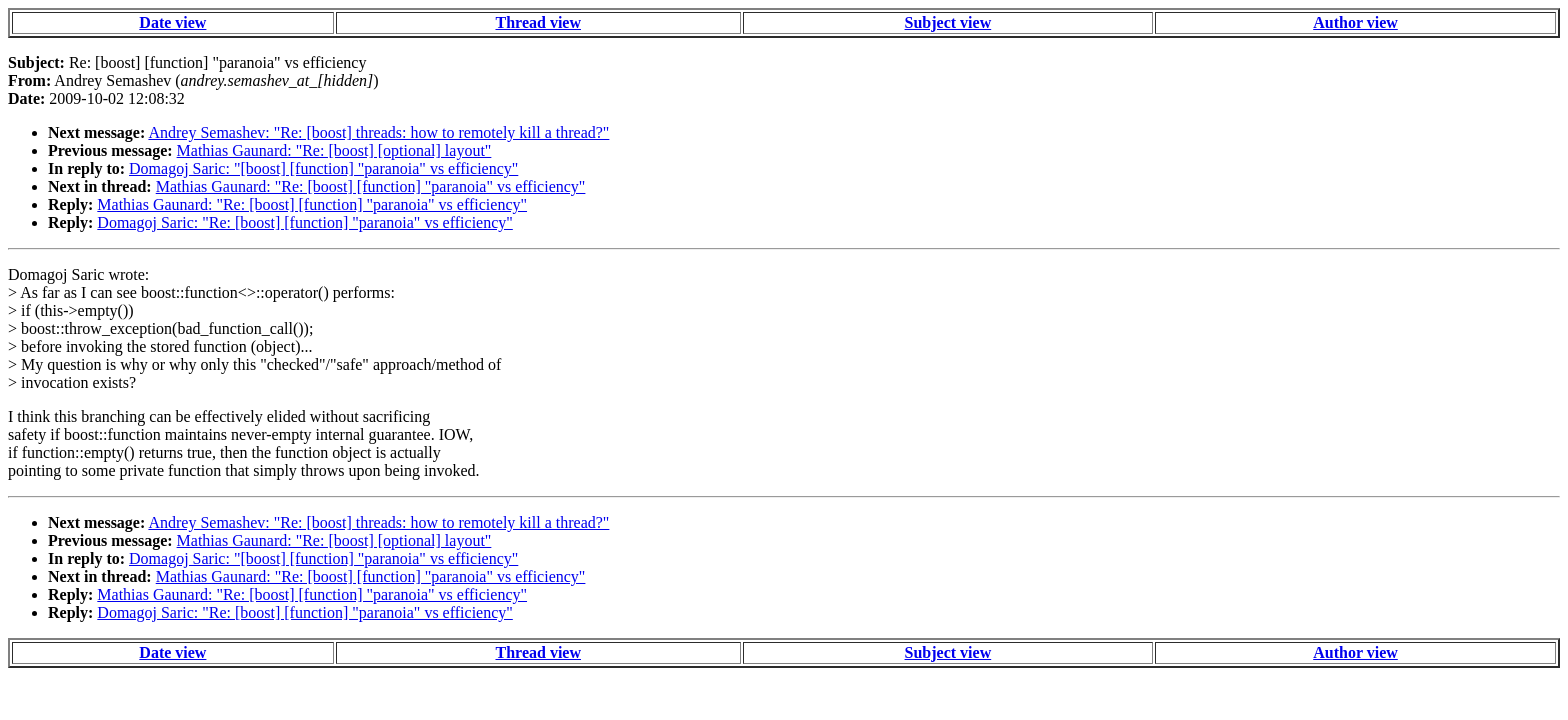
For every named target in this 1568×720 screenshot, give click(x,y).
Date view (172, 22)
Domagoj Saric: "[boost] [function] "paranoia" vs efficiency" (323, 168)
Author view (1355, 22)
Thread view (538, 22)
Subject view (948, 22)
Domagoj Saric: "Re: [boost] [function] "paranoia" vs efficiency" (304, 222)
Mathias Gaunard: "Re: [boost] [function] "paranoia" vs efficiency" (371, 186)
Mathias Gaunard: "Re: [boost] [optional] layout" (334, 150)
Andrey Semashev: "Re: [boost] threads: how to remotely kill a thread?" (378, 132)
